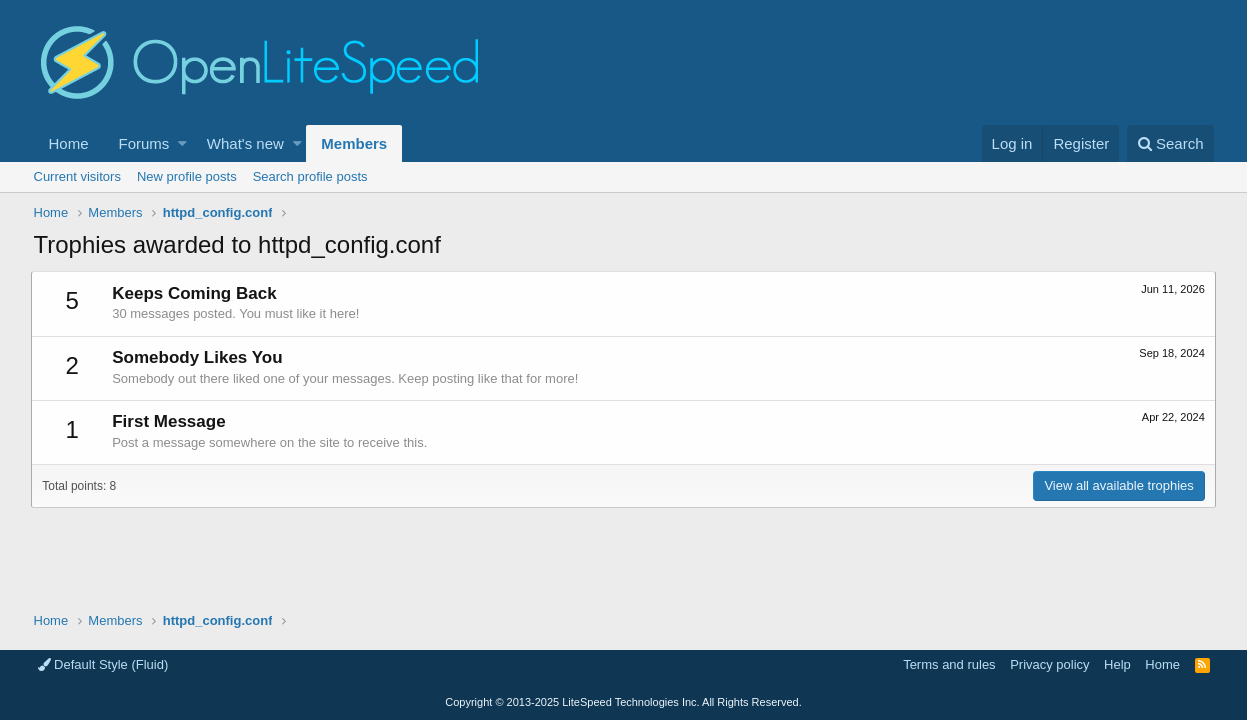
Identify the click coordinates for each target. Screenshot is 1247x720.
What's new (245, 143)
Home (69, 143)
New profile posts (187, 176)
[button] (182, 143)
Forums (144, 143)
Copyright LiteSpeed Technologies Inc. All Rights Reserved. (623, 702)
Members (354, 143)
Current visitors (77, 176)
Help (1117, 664)
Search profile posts (310, 176)
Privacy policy (1049, 664)
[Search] (1170, 143)
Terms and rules (949, 664)
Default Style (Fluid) (103, 664)
